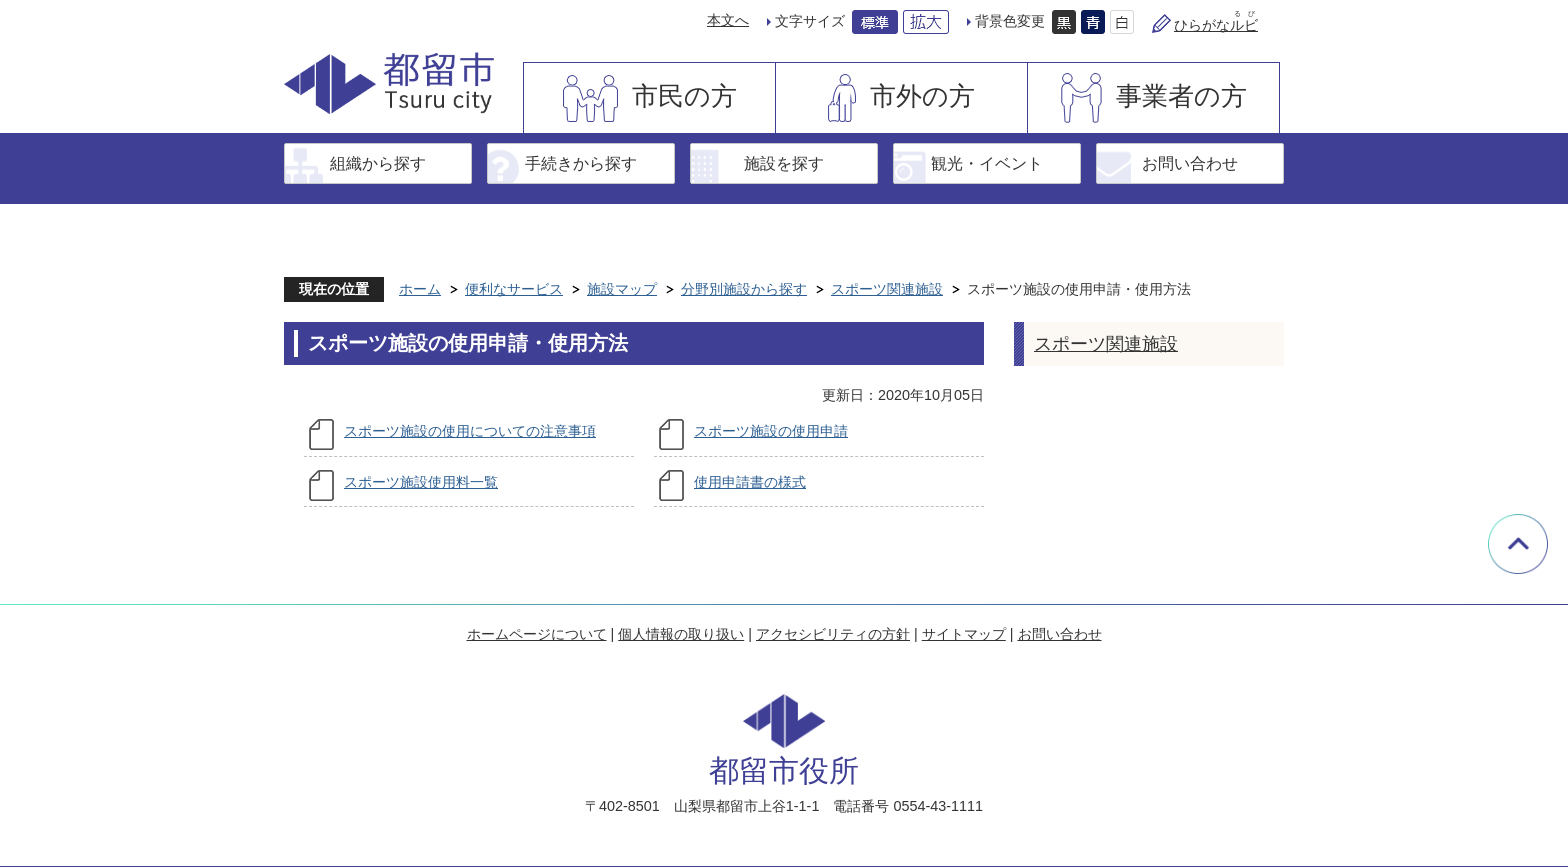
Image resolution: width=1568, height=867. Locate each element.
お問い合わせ (1190, 163)
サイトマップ (964, 634)
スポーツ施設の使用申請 (771, 431)
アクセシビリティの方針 (833, 634)
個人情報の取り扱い (681, 634)
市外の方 (922, 96)
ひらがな (1216, 25)
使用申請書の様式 (750, 482)
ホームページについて (537, 634)
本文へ (728, 20)
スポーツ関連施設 (887, 289)
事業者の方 (1181, 96)
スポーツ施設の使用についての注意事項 (470, 431)
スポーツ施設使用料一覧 (421, 482)
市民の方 (684, 96)
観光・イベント (987, 163)
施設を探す (784, 163)
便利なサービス (514, 289)
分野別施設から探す (744, 289)
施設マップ (622, 289)
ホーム (420, 289)
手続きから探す (581, 163)
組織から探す (378, 163)
